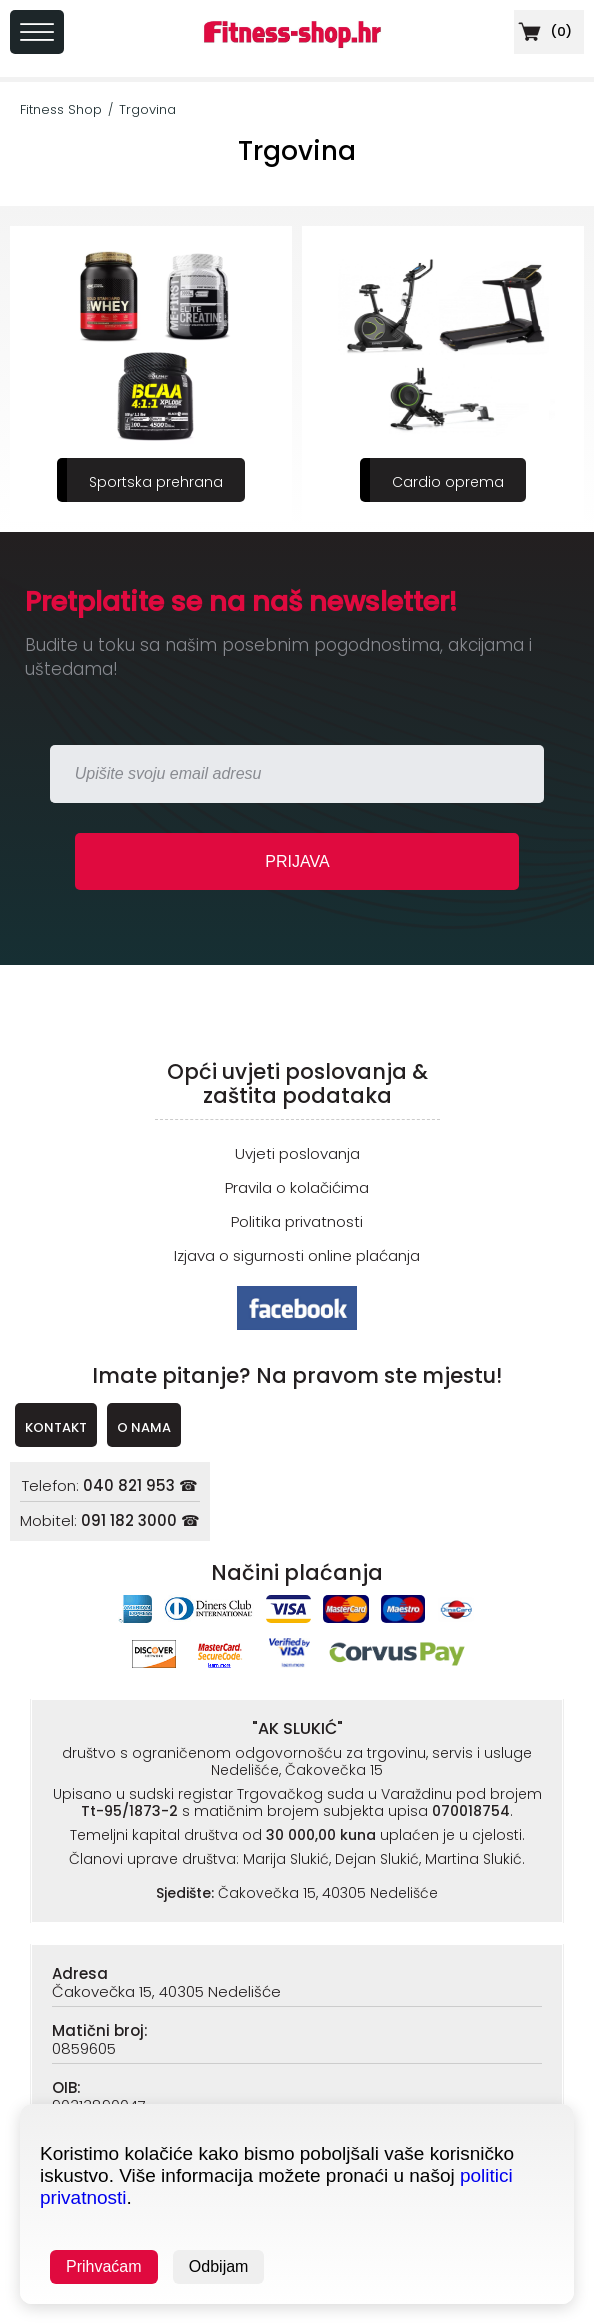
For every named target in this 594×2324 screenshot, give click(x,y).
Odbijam (219, 2266)
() (543, 31)
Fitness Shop (61, 109)
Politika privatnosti (297, 1221)
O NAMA (144, 1427)
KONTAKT (56, 1427)
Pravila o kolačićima (297, 1187)
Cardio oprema (448, 482)
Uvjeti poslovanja (297, 1153)
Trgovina (147, 109)
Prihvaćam (104, 2266)
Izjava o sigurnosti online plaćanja (297, 1255)
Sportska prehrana (156, 482)
